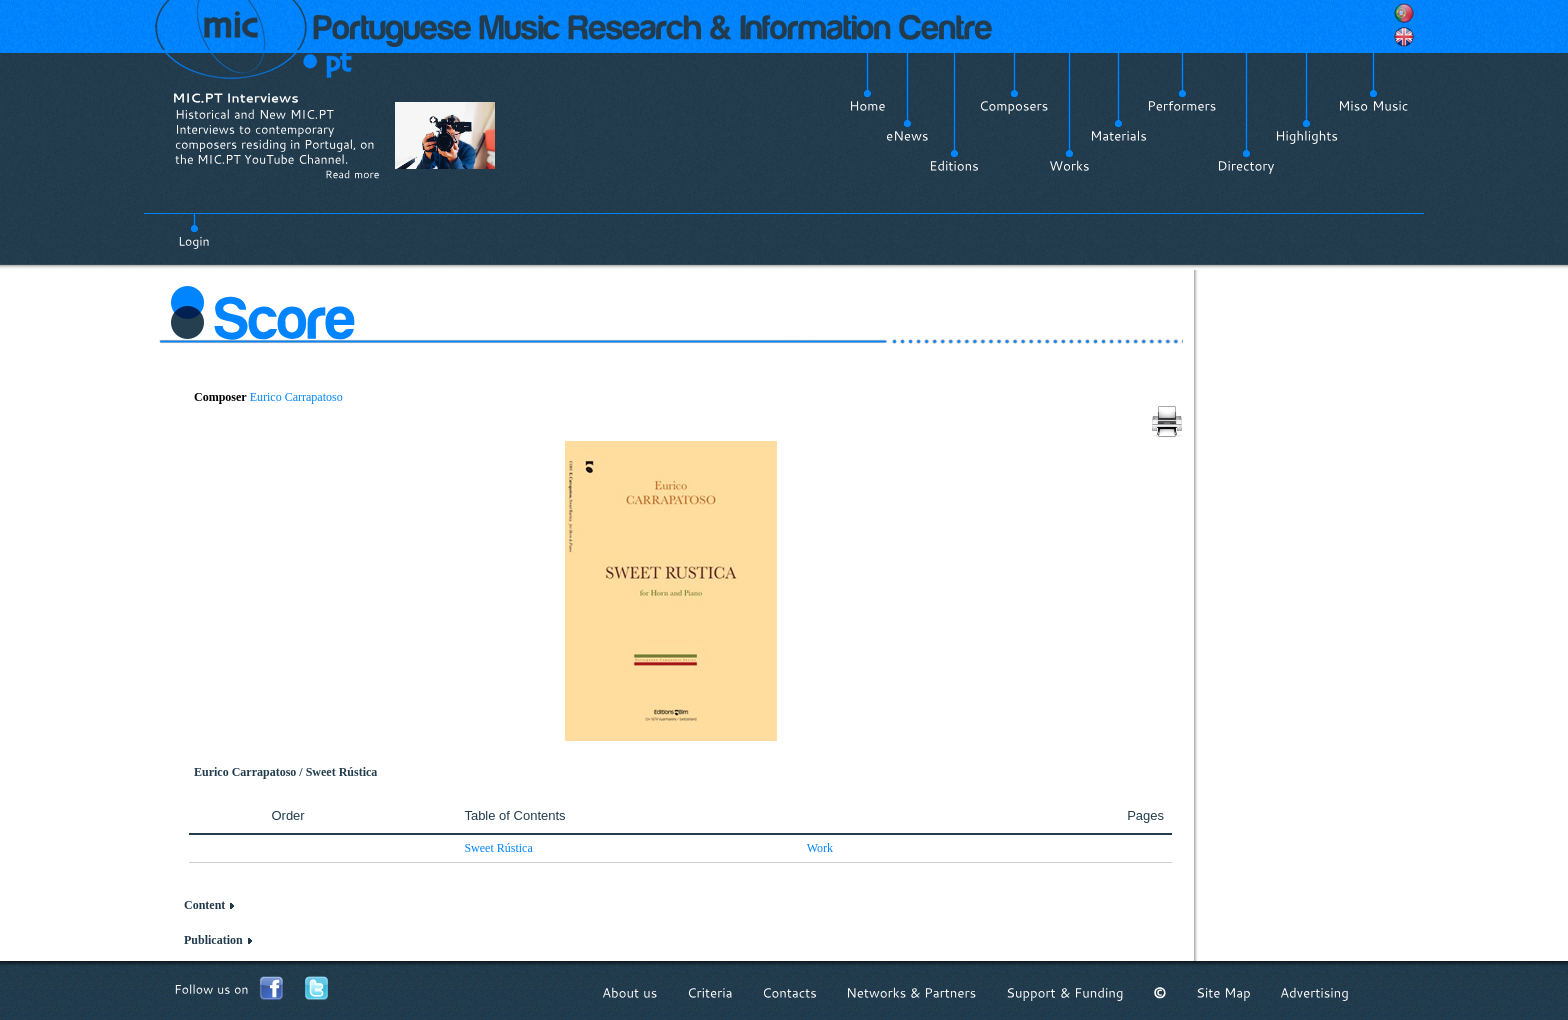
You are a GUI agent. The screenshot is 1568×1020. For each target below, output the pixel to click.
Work (820, 848)
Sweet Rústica (498, 848)
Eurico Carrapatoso (296, 397)
